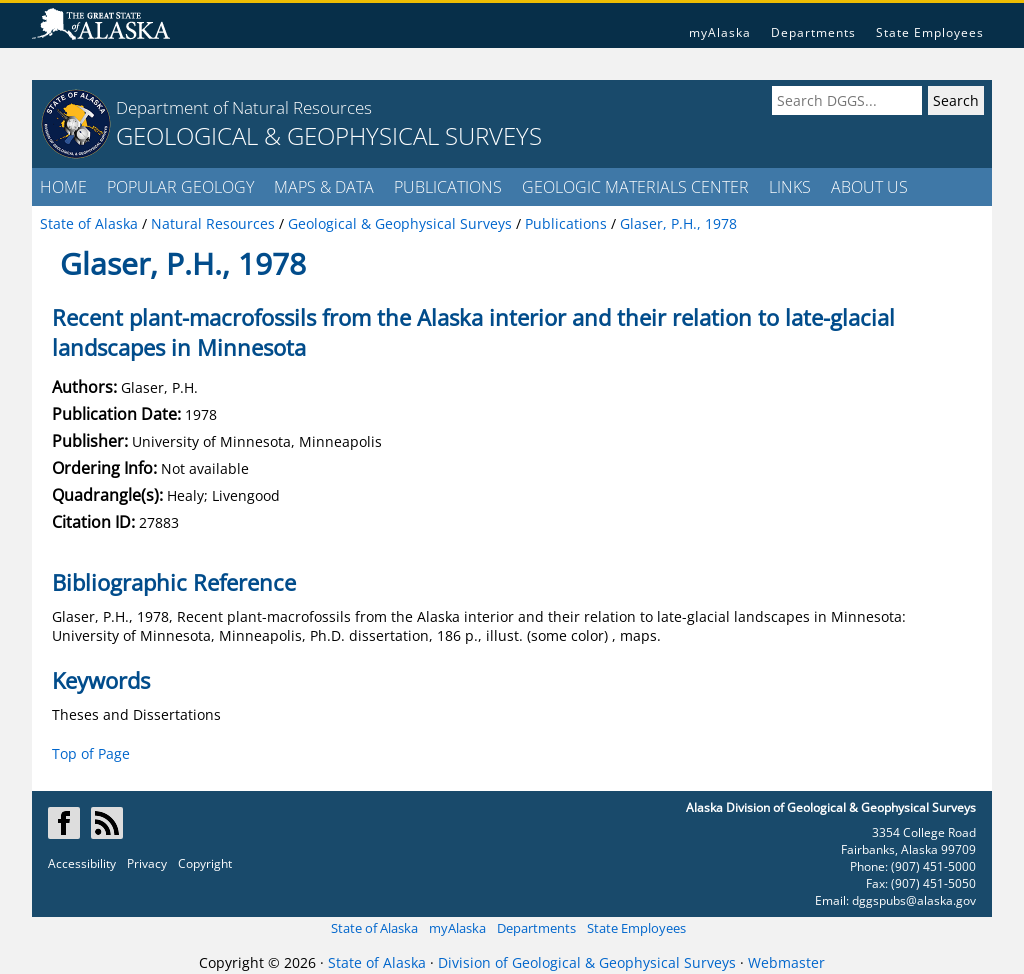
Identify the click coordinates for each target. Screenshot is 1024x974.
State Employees (930, 32)
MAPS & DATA (324, 187)
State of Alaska (374, 928)
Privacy (147, 863)
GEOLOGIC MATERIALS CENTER (635, 187)
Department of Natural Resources (244, 107)
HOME (63, 187)
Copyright (205, 863)
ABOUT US (869, 187)
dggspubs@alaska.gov (914, 900)
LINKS (790, 187)
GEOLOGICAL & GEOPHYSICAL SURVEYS (329, 135)
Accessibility (82, 863)
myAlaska (720, 32)
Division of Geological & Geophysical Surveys (587, 962)
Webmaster (786, 962)
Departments (813, 32)
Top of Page (91, 753)
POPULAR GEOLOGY (180, 187)
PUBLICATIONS (448, 187)
